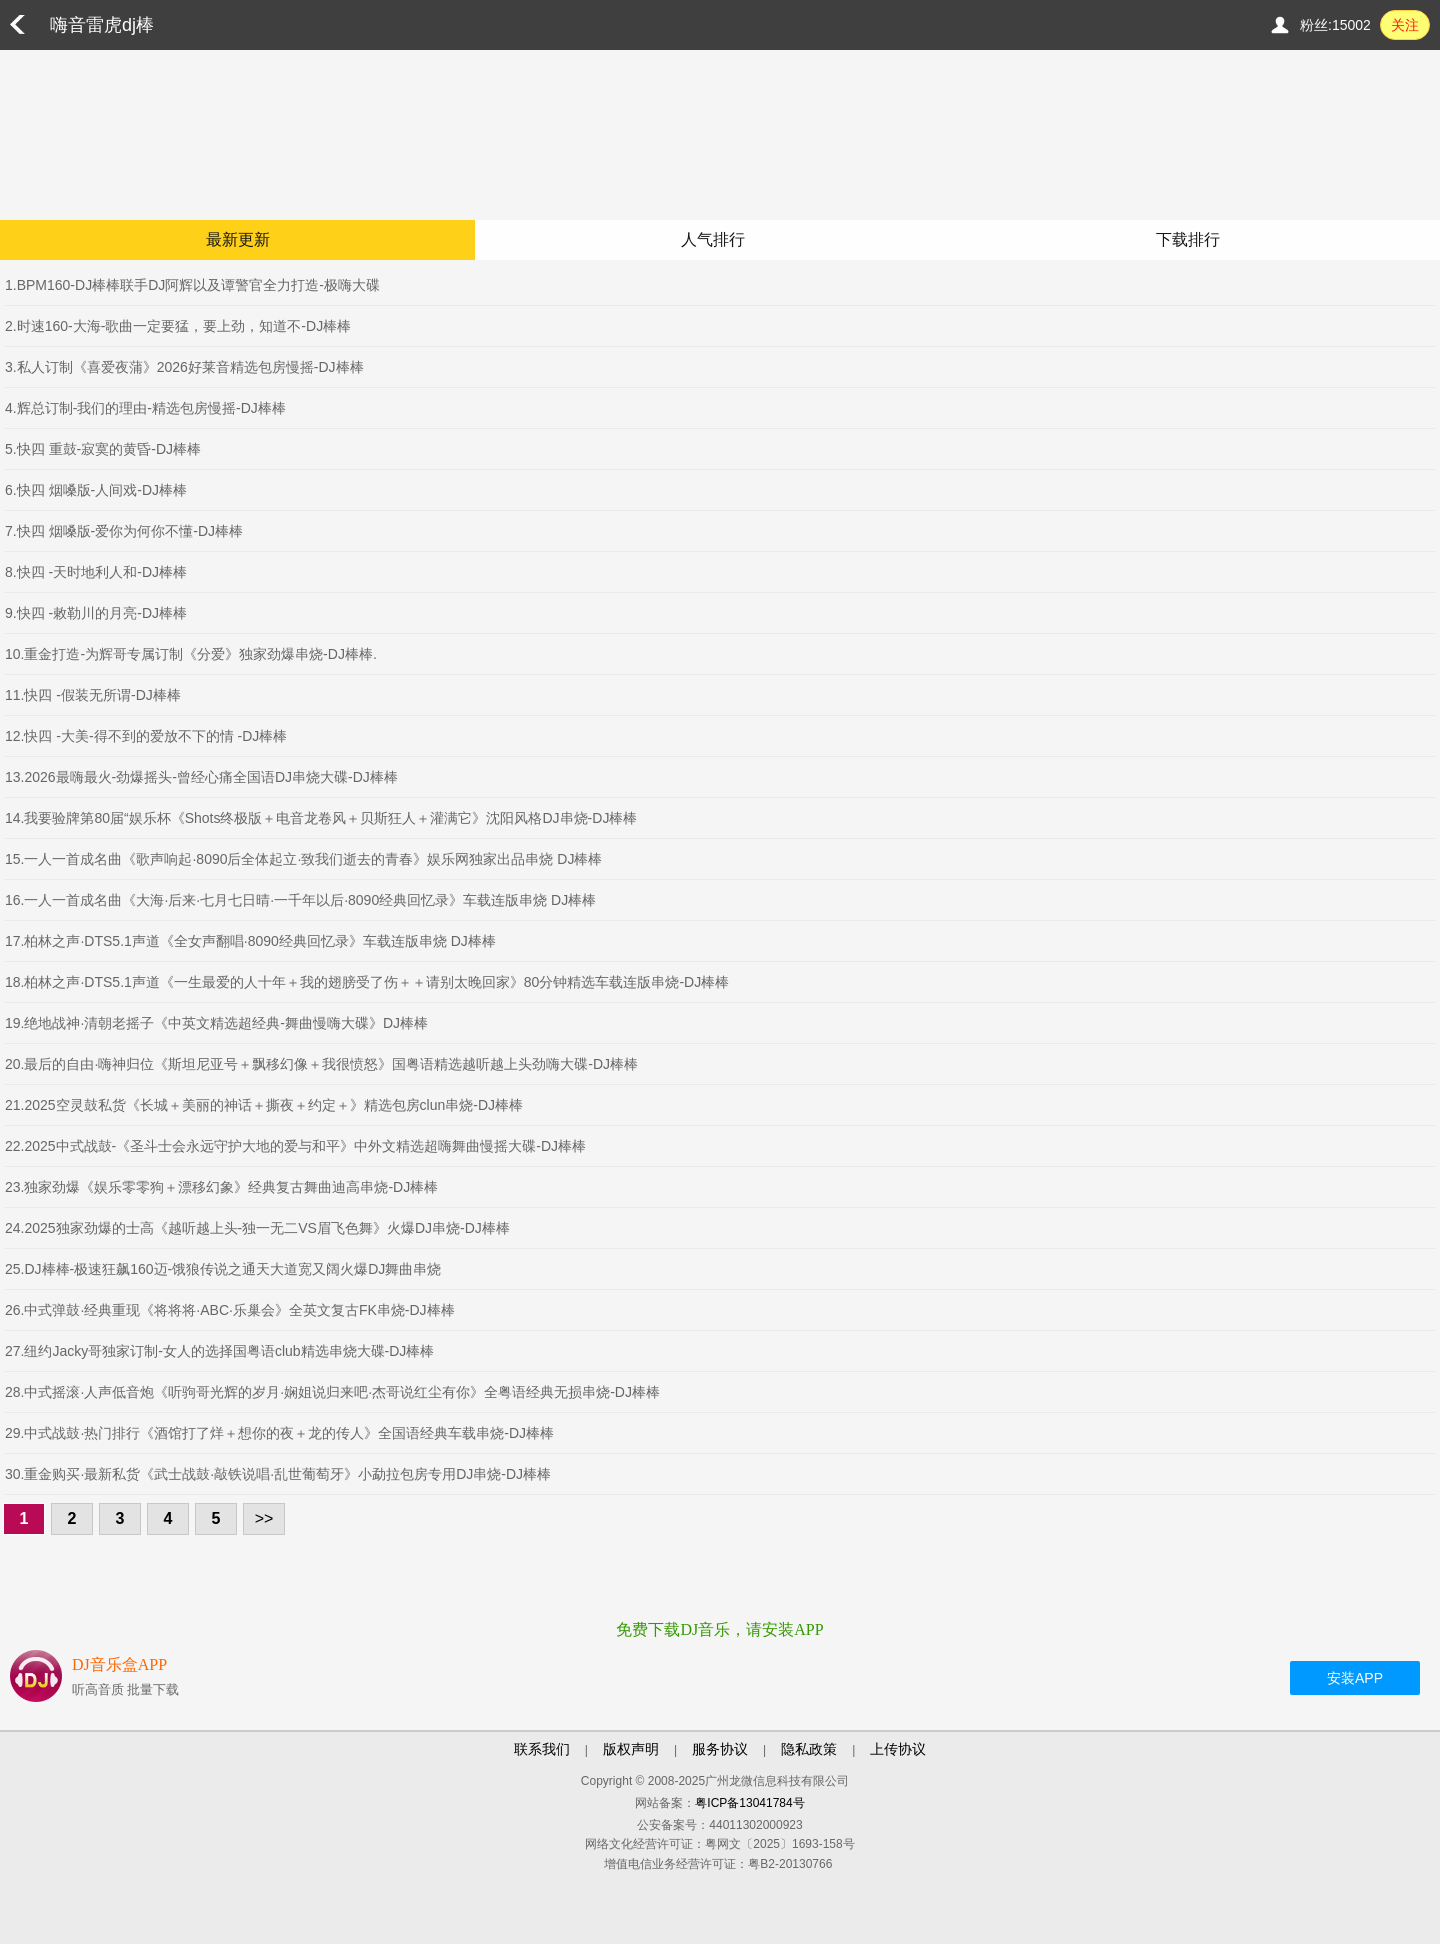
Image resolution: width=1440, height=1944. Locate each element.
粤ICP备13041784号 (749, 1803)
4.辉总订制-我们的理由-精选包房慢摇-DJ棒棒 (145, 408)
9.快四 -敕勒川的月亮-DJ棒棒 (96, 613)
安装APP (1355, 1678)
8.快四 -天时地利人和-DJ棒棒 (96, 572)
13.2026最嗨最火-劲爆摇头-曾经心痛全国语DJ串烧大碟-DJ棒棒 (201, 777)
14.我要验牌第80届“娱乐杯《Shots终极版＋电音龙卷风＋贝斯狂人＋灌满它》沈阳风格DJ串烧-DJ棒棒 (321, 818)
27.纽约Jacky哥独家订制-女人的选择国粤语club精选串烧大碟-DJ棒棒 (219, 1351)
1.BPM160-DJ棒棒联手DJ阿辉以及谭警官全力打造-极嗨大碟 (192, 285)
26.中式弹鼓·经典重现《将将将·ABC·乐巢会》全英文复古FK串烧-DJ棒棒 (230, 1310)
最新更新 (238, 239)
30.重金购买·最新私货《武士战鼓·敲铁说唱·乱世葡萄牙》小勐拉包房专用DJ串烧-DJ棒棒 (278, 1474)
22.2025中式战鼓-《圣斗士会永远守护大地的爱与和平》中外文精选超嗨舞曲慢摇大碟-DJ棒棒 (295, 1146)
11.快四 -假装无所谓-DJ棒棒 (93, 695)
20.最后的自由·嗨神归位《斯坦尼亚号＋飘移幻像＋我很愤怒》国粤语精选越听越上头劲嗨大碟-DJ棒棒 (321, 1064)
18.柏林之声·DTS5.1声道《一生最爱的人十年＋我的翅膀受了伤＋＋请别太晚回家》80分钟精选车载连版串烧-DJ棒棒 (367, 982)
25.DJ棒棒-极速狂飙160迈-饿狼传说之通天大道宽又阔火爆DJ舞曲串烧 (223, 1269)
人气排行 (713, 239)
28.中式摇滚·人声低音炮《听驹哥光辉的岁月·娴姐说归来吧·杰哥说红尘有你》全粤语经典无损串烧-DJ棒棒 (332, 1392)
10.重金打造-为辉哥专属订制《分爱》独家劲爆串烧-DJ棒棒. (191, 654)
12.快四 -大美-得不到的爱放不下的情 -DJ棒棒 (146, 736)
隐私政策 (809, 1749)
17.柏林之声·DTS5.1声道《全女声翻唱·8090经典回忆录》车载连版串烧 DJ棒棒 (250, 941)
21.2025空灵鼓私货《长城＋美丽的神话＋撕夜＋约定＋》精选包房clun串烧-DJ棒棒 (264, 1105)
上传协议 (898, 1749)
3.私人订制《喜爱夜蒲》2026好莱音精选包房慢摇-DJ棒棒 (184, 367)
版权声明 (631, 1749)
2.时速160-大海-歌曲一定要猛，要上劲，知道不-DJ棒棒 (178, 326)
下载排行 (1188, 239)
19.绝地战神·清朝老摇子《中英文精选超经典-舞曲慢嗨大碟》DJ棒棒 (216, 1023)
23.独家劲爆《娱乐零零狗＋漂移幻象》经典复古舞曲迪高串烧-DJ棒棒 (221, 1187)
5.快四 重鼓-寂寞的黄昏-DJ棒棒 (103, 449)
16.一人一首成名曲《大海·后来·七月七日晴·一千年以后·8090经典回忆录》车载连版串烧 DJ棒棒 (300, 900)
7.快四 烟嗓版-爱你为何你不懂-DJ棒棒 (124, 531)
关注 (1405, 25)
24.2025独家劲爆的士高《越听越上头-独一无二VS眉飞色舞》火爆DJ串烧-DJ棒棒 (257, 1228)
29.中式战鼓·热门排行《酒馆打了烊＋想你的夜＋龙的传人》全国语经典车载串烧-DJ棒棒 (279, 1433)
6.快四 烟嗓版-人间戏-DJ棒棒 (96, 490)
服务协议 (720, 1749)
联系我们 (542, 1749)
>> (264, 1518)
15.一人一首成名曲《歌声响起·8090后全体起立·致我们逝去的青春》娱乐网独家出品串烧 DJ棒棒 (303, 859)
